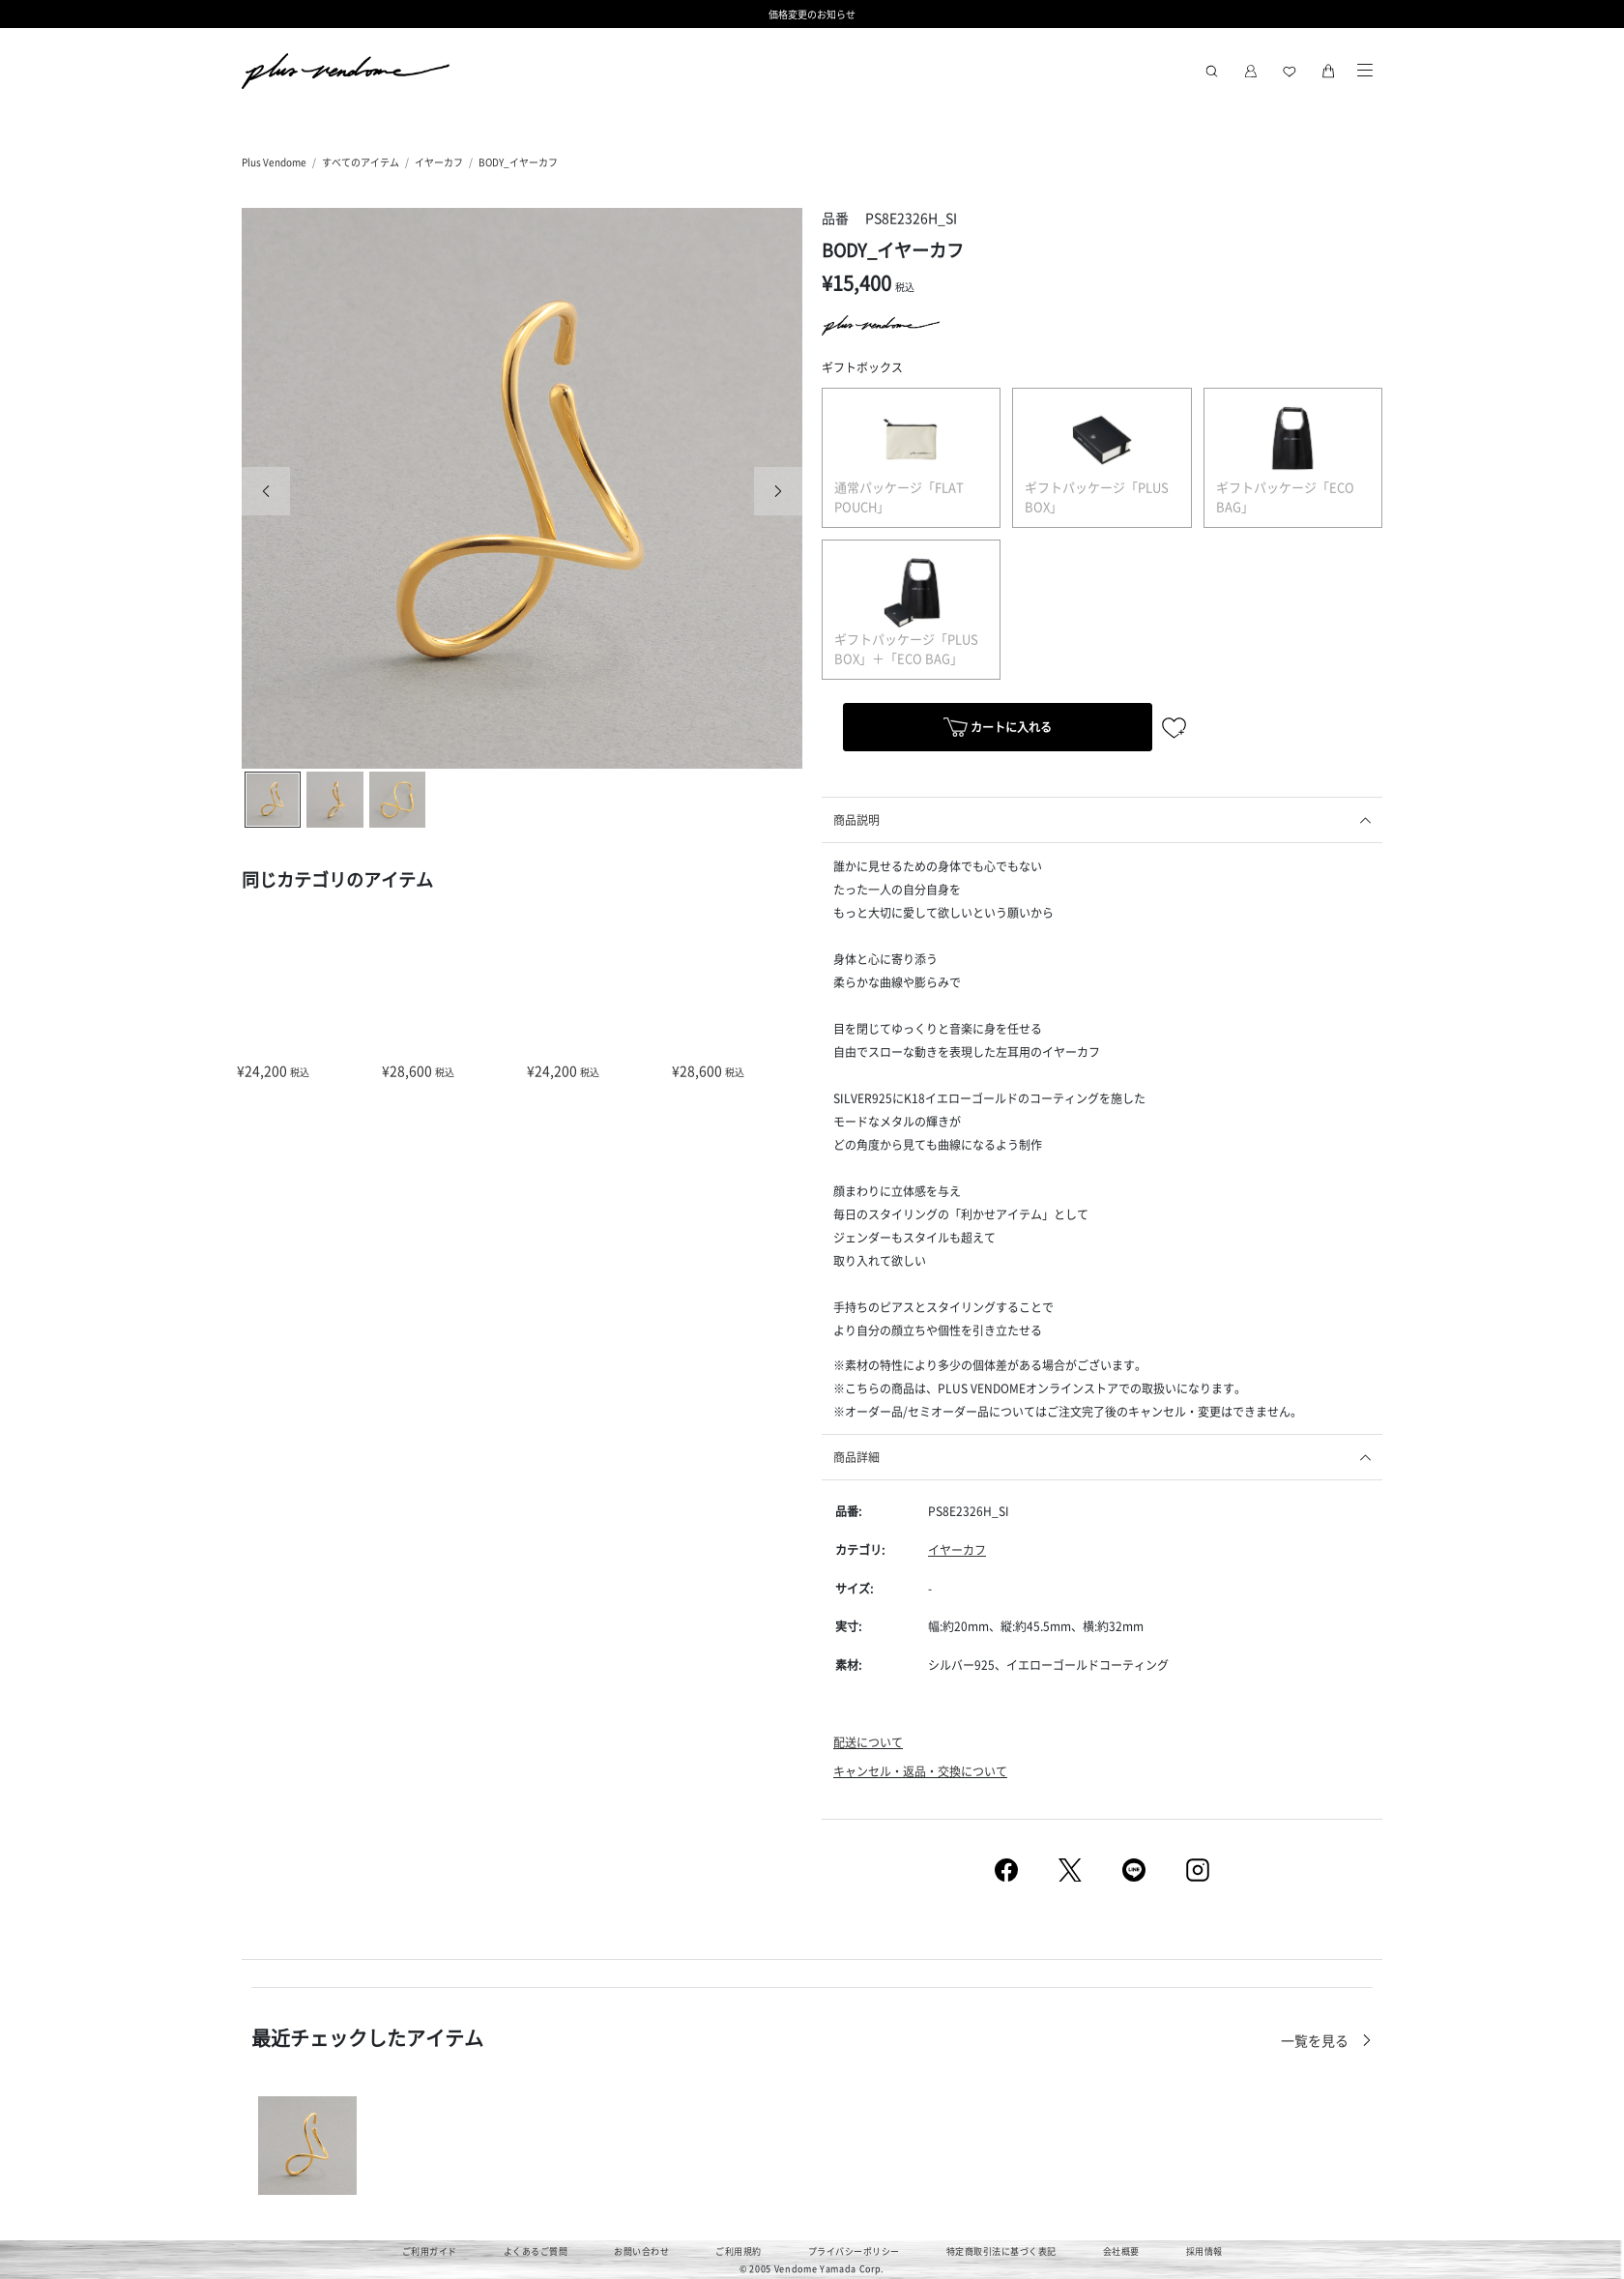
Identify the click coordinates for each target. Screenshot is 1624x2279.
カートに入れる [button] (997, 729)
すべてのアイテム (360, 162)
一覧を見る (1316, 2040)
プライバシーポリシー (854, 2251)
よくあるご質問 (536, 2251)
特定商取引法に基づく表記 (1001, 2251)
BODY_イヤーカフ (518, 162)
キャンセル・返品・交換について (920, 1771)
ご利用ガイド (429, 2251)
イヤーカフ (439, 162)
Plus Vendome (274, 162)
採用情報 (1204, 2251)
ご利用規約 (738, 2251)
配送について (868, 1742)
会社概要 (1121, 2251)
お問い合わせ (641, 2251)
